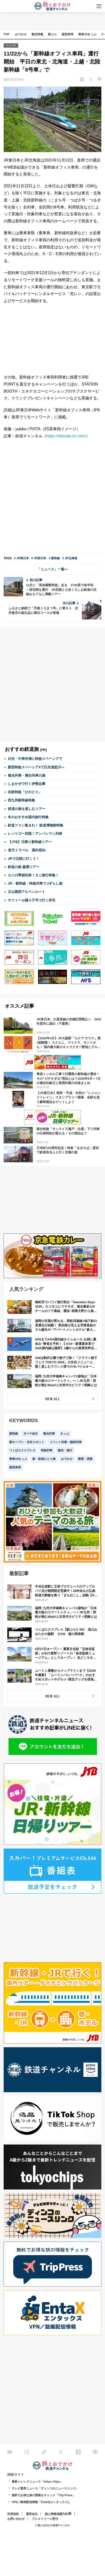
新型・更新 (85, 1459)
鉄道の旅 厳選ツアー (23, 867)
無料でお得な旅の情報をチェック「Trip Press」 (43, 2495)
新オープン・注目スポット (26, 1442)
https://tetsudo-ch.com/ (66, 436)
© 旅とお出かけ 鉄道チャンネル (52, 2525)
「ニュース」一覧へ (52, 569)
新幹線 (13, 1433)
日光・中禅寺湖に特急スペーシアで (35, 759)
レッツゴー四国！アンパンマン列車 (35, 833)
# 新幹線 (54, 558)
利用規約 (13, 2514)
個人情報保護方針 (56, 2514)
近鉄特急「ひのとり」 (25, 792)
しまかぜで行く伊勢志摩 (26, 784)
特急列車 (46, 1450)
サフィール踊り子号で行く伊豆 (31, 900)
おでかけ (21, 34)
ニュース (11, 45)
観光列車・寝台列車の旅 (26, 775)
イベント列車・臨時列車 (66, 1442)
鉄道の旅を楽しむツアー (26, 809)
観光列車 (49, 1433)
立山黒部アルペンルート (26, 892)
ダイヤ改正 (30, 1433)
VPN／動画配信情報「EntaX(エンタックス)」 (42, 2502)
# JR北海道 (69, 558)
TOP (6, 34)
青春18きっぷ (87, 34)
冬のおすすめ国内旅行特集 (28, 817)
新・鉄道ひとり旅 (44, 1459)
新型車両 (67, 34)
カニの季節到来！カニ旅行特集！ (33, 875)
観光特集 (37, 34)
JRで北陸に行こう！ (23, 859)
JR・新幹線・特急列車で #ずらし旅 (35, 883)
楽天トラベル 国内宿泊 (26, 850)
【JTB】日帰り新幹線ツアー (30, 842)
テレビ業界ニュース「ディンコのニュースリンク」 (45, 2488)
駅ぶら (52, 34)
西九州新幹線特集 (21, 800)
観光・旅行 (65, 1450)
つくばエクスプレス (22, 1450)
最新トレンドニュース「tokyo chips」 (37, 2481)
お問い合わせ (16, 2519)
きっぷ (64, 1433)
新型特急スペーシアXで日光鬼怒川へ (36, 767)
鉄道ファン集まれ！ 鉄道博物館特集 (35, 825)
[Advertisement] (52, 496)
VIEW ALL (52, 1398)
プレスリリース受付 (45, 2519)
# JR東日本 (21, 558)
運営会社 (32, 2514)
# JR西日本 (38, 558)
